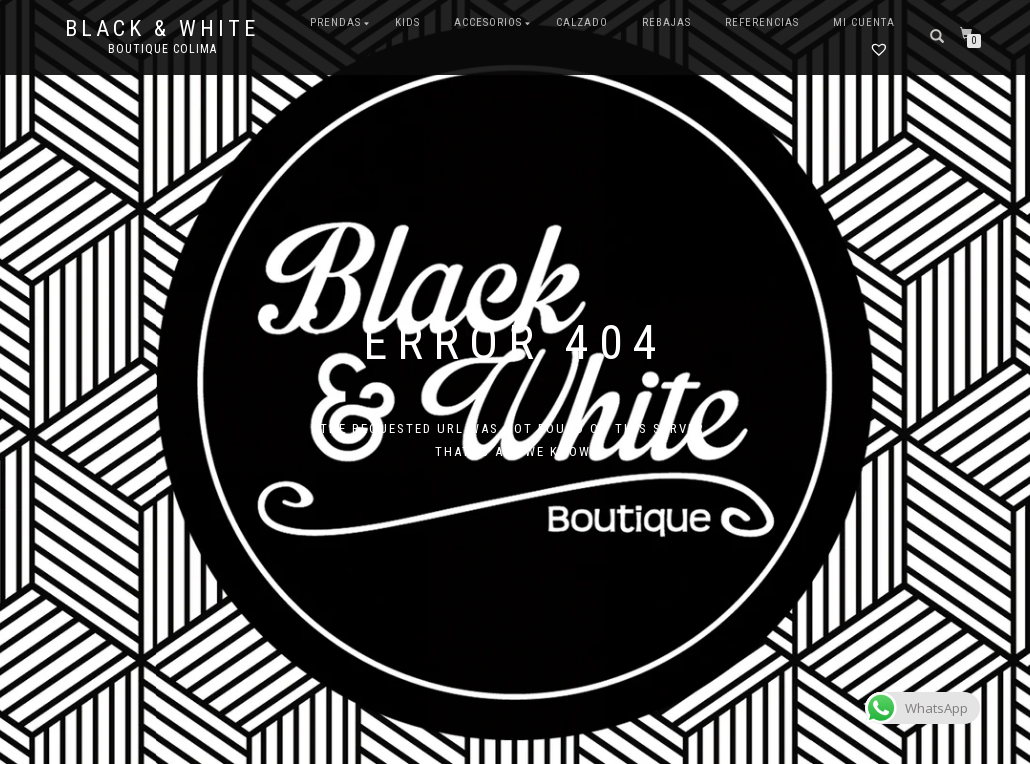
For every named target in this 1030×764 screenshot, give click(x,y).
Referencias (762, 22)
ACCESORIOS (488, 22)
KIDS (407, 22)
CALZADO (582, 22)
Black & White (162, 29)
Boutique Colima (162, 49)
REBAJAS (666, 22)
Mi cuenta (864, 22)
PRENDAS (335, 22)
